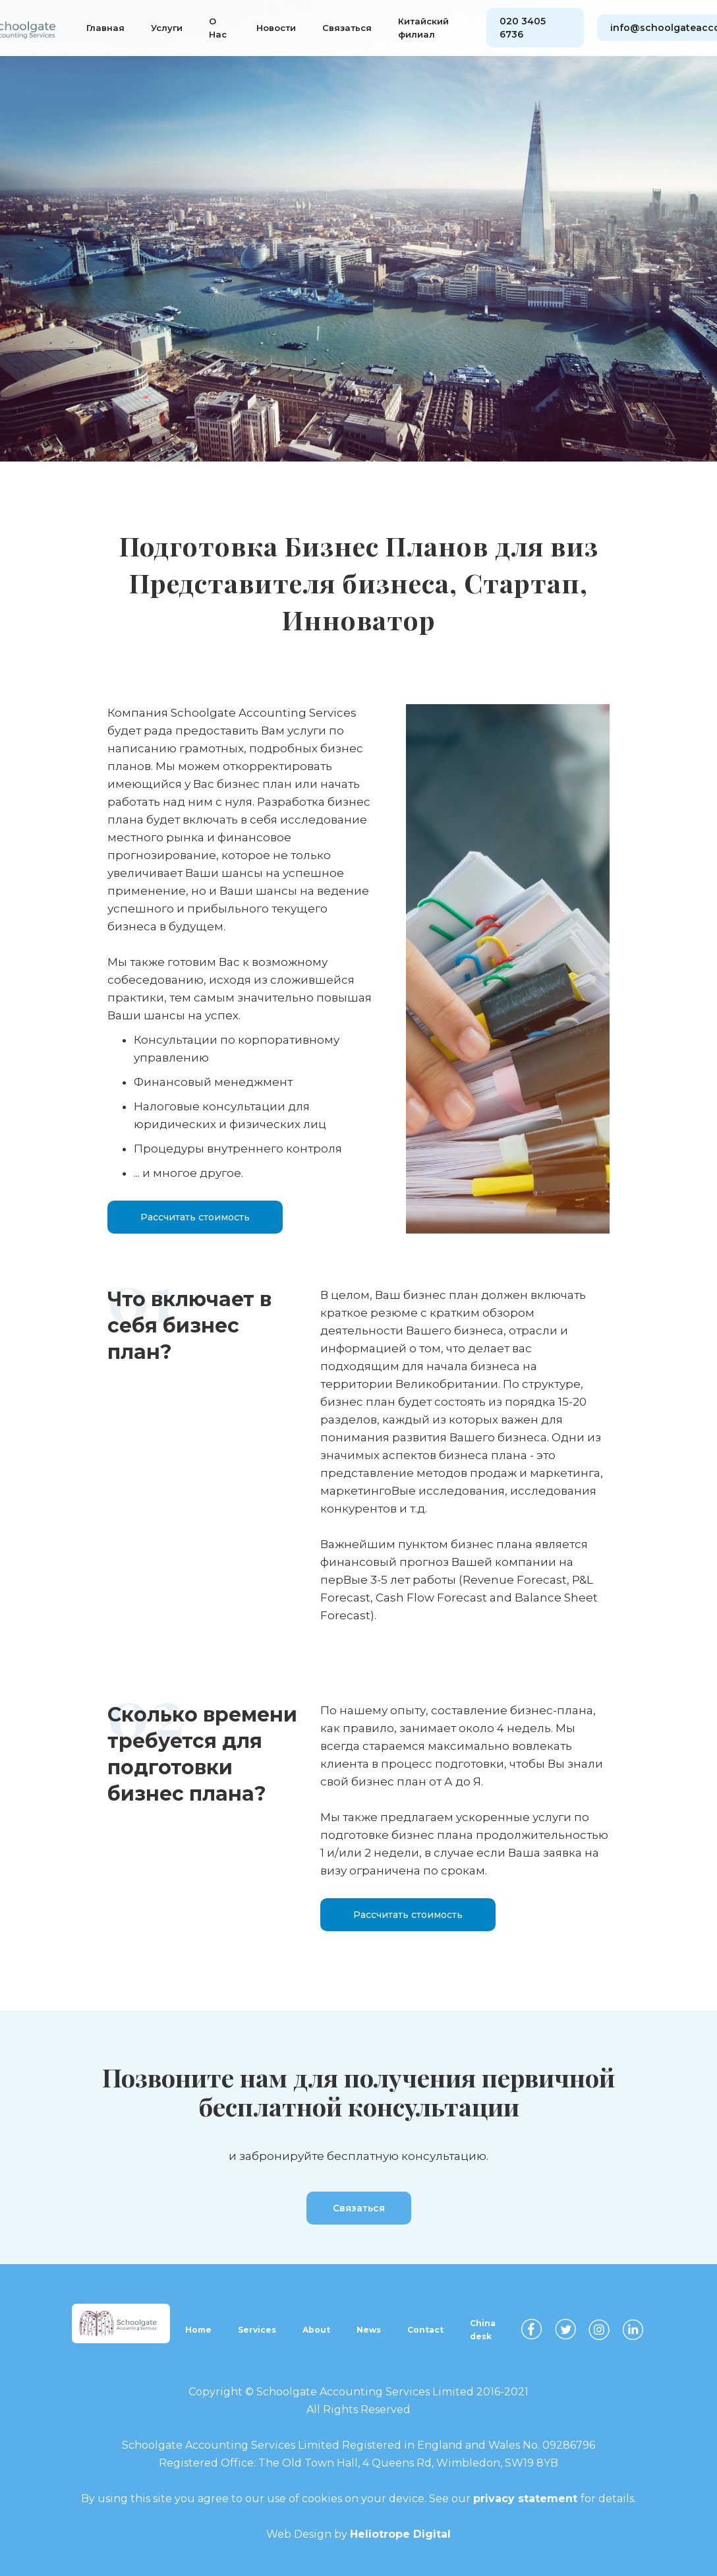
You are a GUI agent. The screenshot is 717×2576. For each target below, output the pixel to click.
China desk (483, 2329)
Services (257, 2330)
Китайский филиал (423, 28)
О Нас (218, 28)
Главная (105, 27)
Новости (276, 27)
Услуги (167, 27)
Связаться (347, 27)
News (369, 2330)
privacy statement (527, 2498)
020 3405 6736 (523, 27)
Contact (425, 2330)
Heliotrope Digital (400, 2534)
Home (198, 2330)
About (316, 2330)
